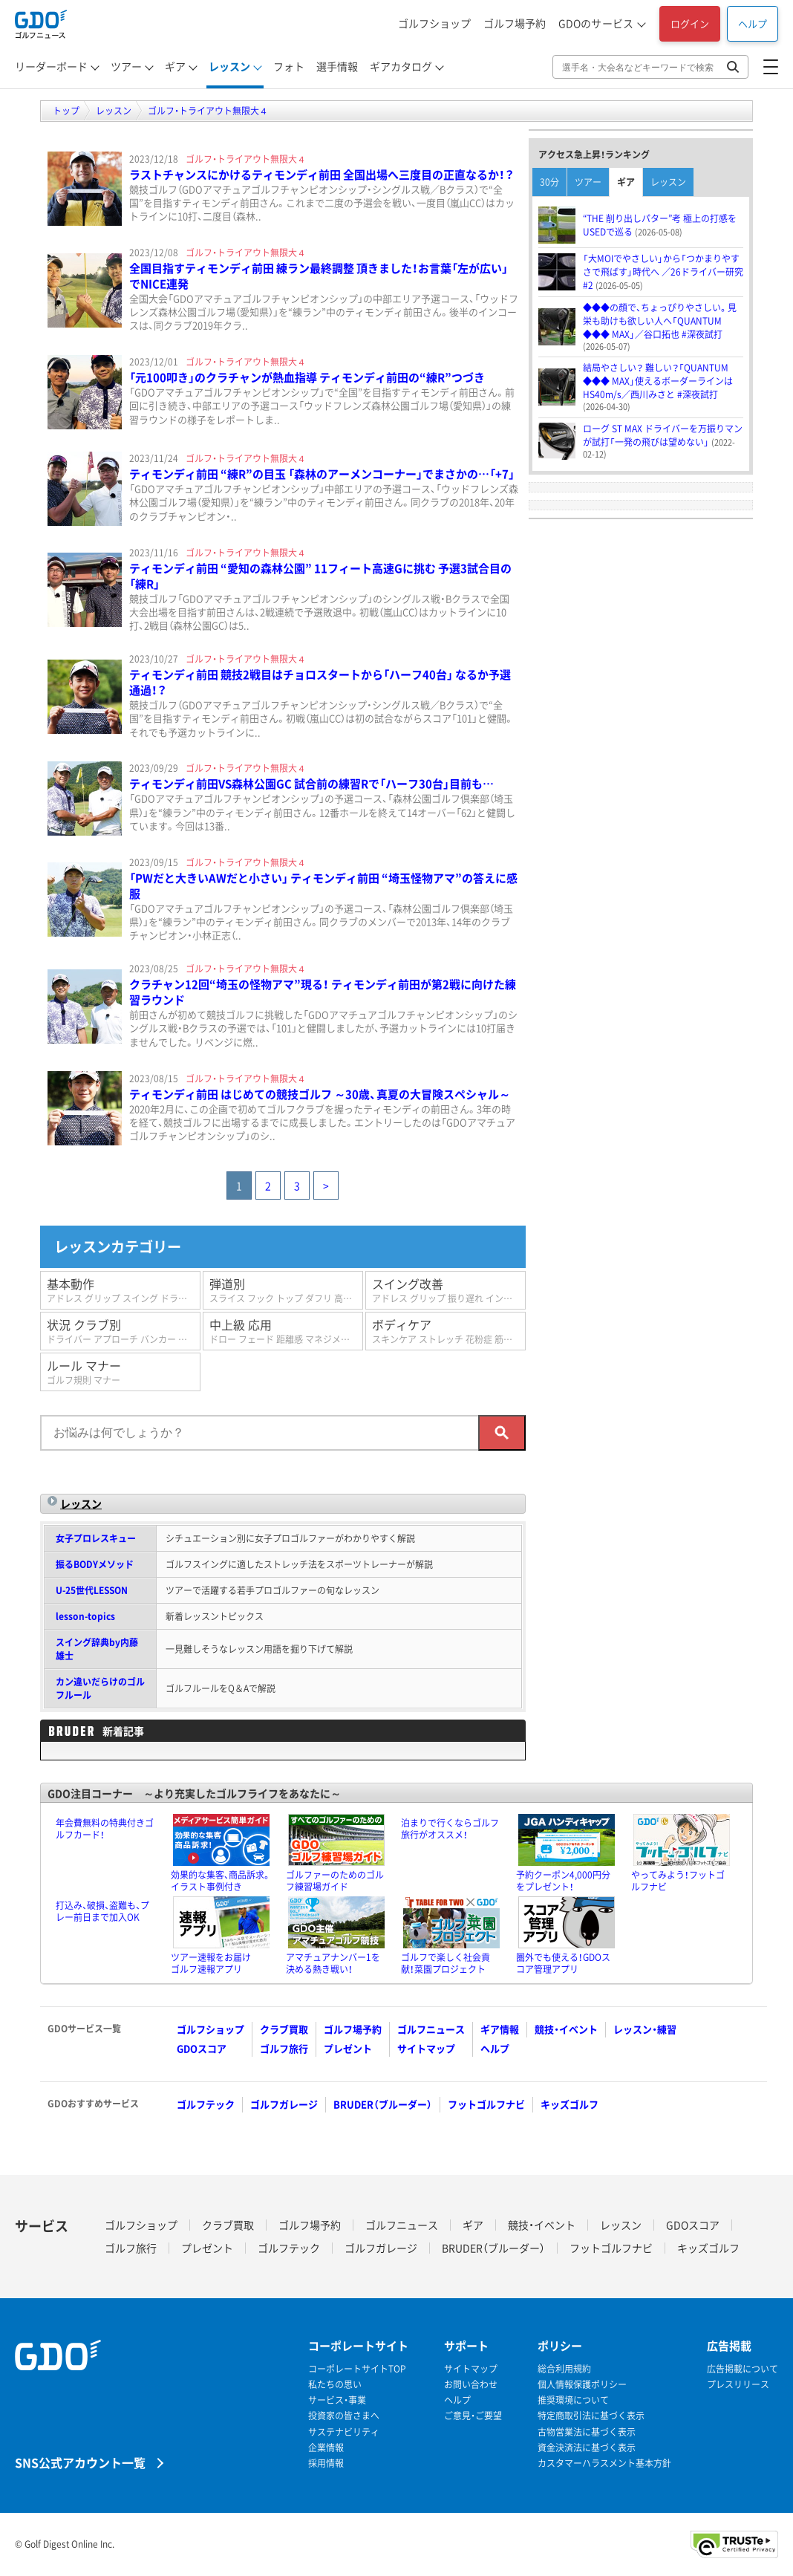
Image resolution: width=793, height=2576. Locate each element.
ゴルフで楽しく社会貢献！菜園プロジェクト (445, 1963)
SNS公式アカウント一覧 (80, 2462)
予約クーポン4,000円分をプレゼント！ (563, 1880)
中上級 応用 (286, 1330)
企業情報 (326, 2448)
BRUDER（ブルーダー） (382, 2104)
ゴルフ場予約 (514, 23)
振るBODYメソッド (95, 1564)
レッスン (229, 66)
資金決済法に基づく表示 (587, 2448)
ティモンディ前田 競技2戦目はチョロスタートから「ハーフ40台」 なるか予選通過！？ (320, 682)
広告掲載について (742, 2369)
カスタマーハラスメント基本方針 (604, 2463)
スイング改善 (449, 1290)
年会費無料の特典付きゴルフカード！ (105, 1828)
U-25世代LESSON (92, 1590)
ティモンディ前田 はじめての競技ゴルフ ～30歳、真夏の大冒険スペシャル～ (319, 1094)
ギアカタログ (401, 66)
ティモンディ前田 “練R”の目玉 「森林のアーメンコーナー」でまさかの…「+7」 (322, 474)
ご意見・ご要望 (473, 2416)
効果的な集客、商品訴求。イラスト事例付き (221, 1880)
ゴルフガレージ (284, 2104)
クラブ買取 (284, 2029)
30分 (549, 182)
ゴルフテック (206, 2104)
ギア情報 (499, 2029)
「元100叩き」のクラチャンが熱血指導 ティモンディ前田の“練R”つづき (307, 377)
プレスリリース (738, 2385)
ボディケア (449, 1330)
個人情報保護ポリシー (582, 2385)
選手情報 (337, 66)
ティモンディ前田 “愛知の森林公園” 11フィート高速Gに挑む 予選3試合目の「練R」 (320, 576)
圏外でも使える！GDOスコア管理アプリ (563, 1963)
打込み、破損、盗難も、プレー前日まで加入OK (102, 1911)
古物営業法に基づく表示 (587, 2432)
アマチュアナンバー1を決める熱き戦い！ (333, 1963)
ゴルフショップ (434, 23)
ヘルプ (752, 23)
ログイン (689, 23)
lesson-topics (85, 1616)
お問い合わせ (470, 2385)
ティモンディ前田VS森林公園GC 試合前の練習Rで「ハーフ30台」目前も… (311, 783)
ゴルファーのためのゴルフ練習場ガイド (335, 1880)
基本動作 (123, 1290)
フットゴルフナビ (486, 2104)
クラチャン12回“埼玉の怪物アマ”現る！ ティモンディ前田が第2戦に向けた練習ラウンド (322, 992)
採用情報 (326, 2463)
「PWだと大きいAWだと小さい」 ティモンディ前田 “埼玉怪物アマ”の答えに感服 (323, 886)
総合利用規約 (564, 2369)
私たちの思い (335, 2385)
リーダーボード (51, 66)
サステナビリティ (343, 2432)
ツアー (126, 66)
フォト (288, 66)
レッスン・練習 (644, 2029)
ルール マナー (120, 1371)
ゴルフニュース (431, 2029)
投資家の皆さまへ (343, 2416)
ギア (175, 66)
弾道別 (286, 1290)
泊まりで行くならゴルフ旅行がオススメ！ (450, 1828)
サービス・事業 (337, 2400)
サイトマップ (426, 2048)
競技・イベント (566, 2029)
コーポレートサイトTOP (357, 2369)
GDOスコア (201, 2048)
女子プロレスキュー (96, 1538)
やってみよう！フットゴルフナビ (678, 1880)
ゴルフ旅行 (284, 2048)
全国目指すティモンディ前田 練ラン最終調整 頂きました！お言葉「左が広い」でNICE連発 (318, 276)
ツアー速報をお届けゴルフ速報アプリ (211, 1963)
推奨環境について (573, 2400)
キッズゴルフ (569, 2104)
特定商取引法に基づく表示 (591, 2416)
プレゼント (348, 2048)
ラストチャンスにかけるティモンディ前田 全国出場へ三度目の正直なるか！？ (321, 174)
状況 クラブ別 (123, 1330)
